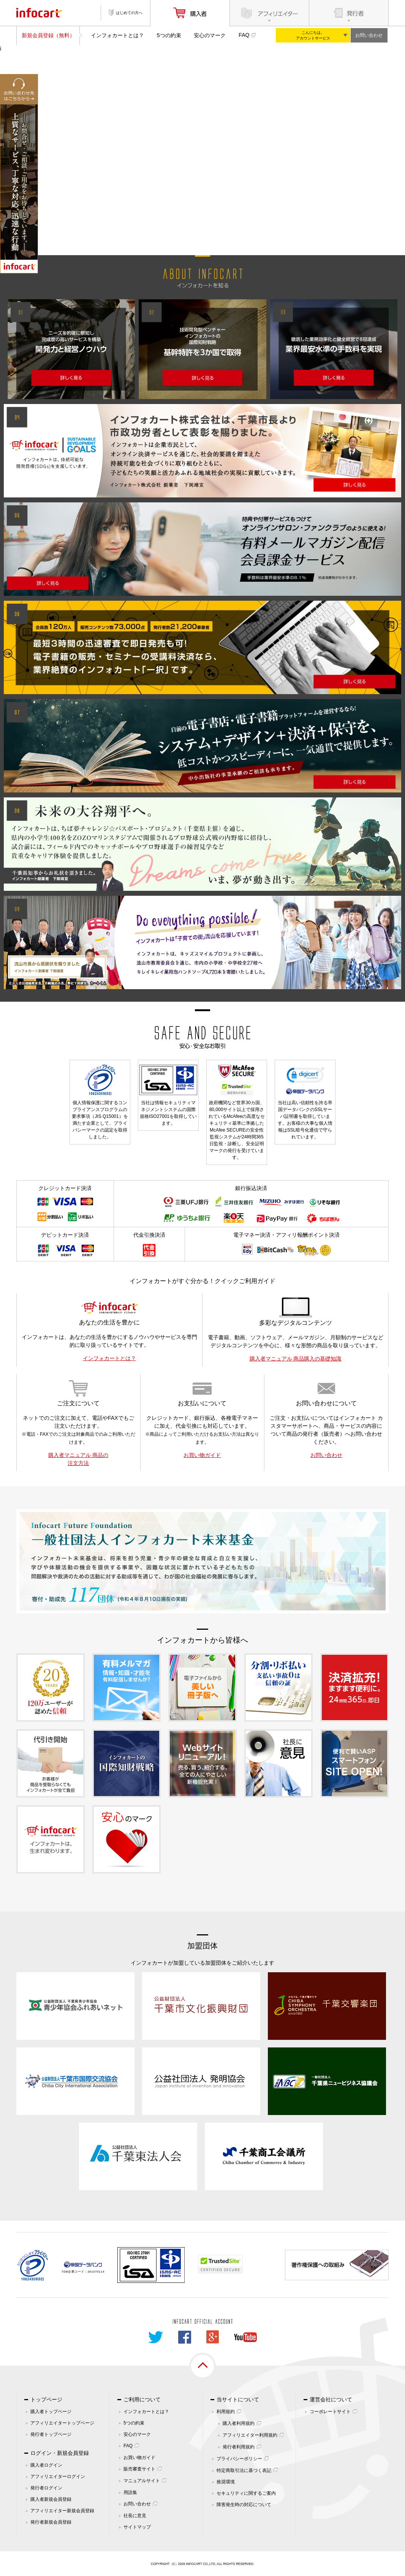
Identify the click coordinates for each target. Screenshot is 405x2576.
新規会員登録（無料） (48, 35)
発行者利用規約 (239, 2447)
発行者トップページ (50, 2434)
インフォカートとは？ (117, 35)
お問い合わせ (369, 35)
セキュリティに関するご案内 (246, 2493)
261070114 (95, 2271)
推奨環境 (226, 2481)
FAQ (244, 35)
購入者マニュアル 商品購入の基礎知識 (296, 1359)
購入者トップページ (50, 2411)
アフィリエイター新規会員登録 (62, 2510)
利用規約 (226, 2411)
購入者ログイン (46, 2465)
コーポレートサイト (330, 2411)
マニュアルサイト (141, 2480)
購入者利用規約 (239, 2423)
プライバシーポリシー (239, 2458)
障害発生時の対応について (244, 2504)
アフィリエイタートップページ (62, 2423)
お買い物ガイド (202, 1455)
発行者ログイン (46, 2488)
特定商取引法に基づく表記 (244, 2470)
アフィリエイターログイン (57, 2476)
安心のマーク (210, 35)
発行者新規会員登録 (50, 2522)
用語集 (130, 2492)
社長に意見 (134, 2515)
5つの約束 (169, 35)
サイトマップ (137, 2527)
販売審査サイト (139, 2469)
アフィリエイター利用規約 (250, 2435)
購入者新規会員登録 (50, 2499)
